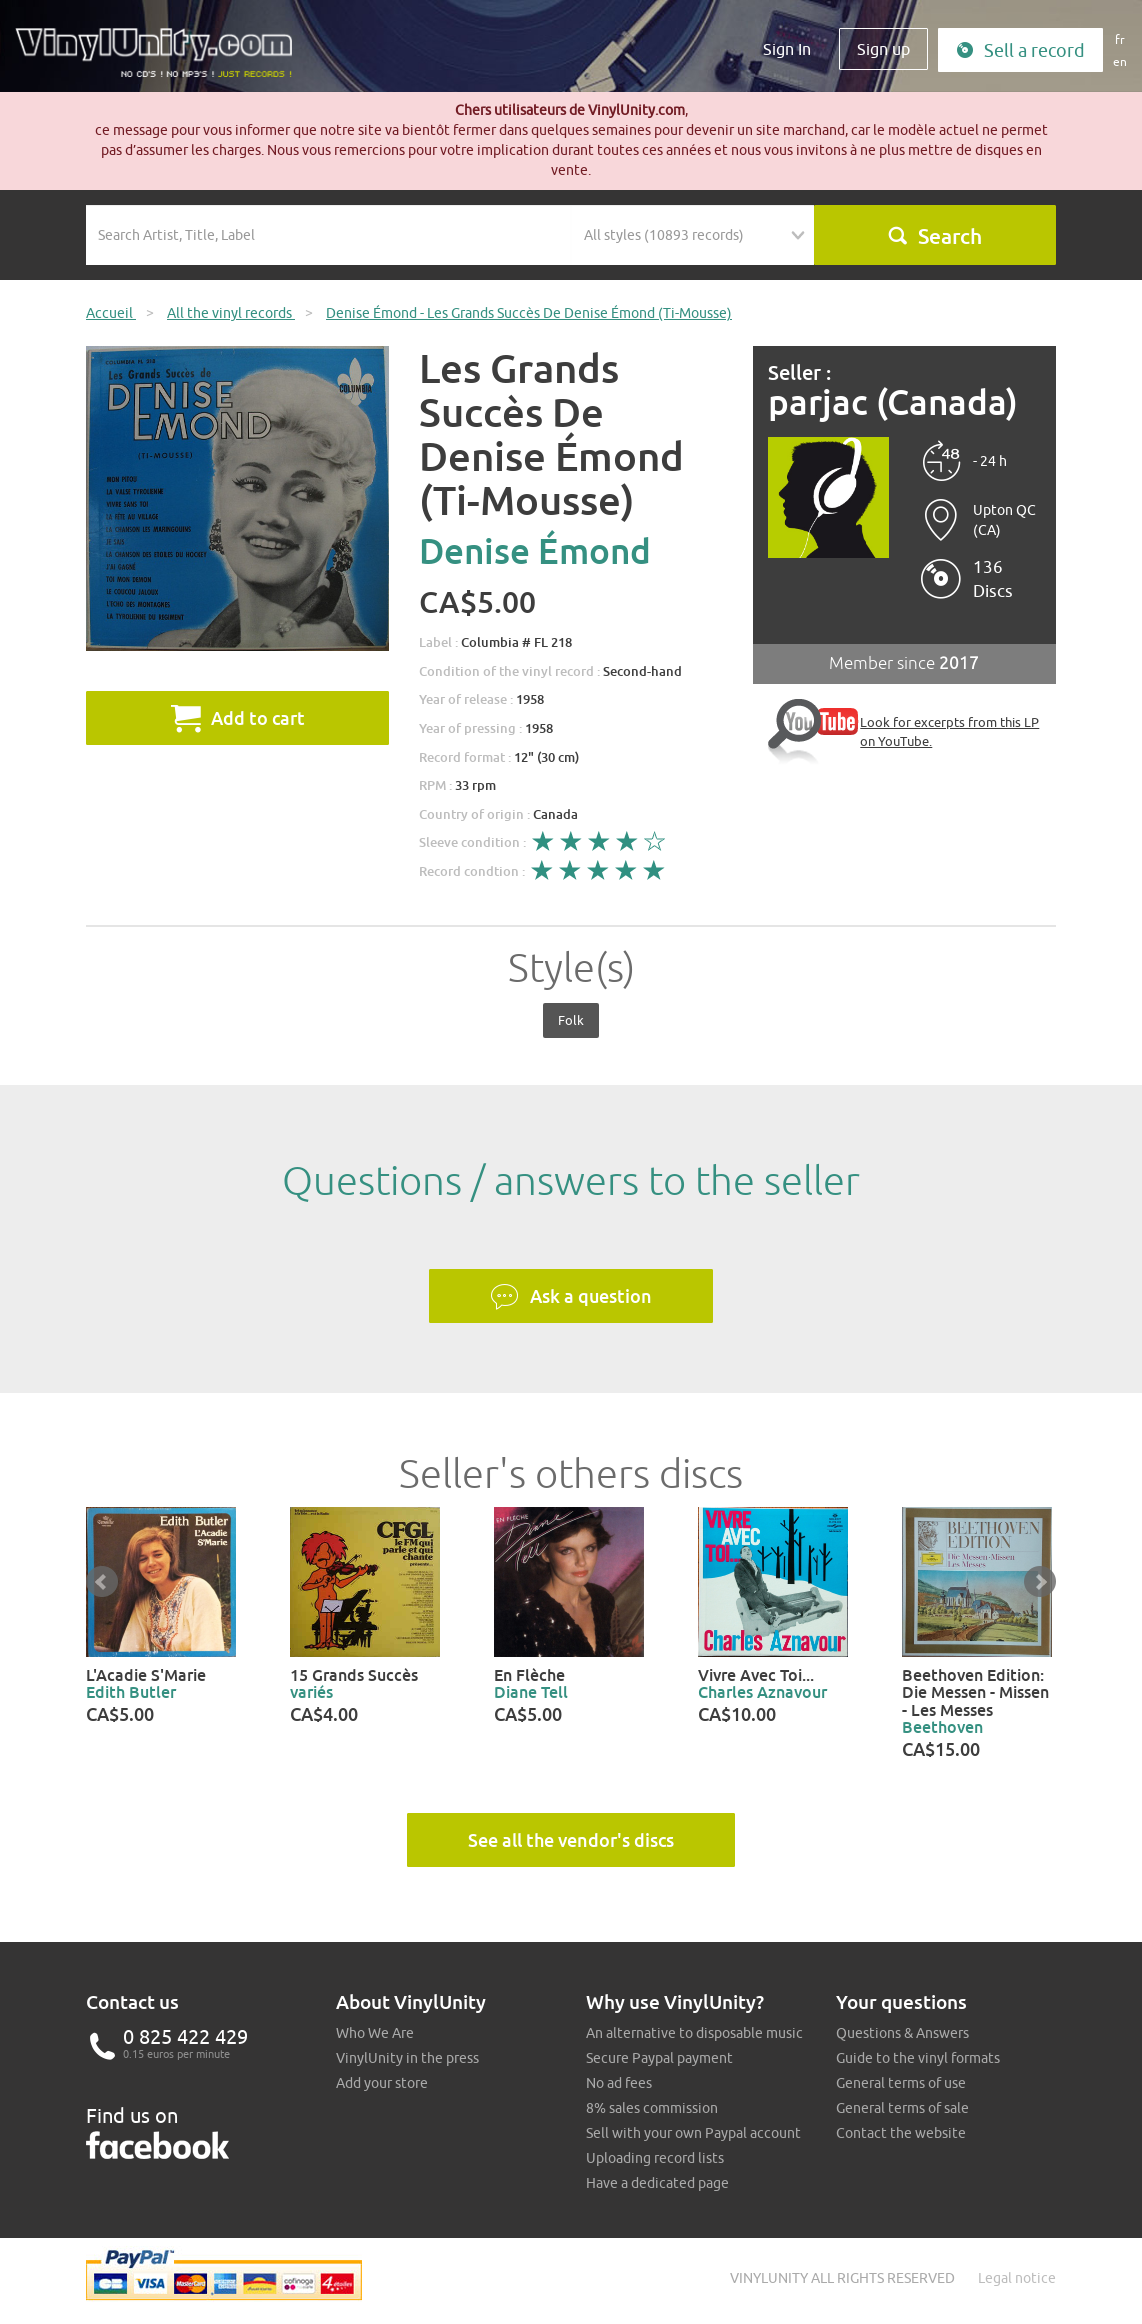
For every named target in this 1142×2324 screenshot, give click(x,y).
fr (1120, 39)
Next (1040, 1582)
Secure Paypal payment (659, 2058)
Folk (571, 1020)
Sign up (883, 49)
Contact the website (901, 2133)
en (1120, 61)
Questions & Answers (902, 2033)
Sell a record (1020, 50)
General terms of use (901, 2083)
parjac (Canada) (893, 402)
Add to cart (238, 718)
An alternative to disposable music (694, 2033)
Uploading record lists (655, 2158)
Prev (102, 1582)
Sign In (787, 49)
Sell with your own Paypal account (693, 2133)
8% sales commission (652, 2108)
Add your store (382, 2083)
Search (934, 236)
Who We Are (375, 2033)
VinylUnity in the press (407, 2058)
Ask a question (571, 1297)
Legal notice (1017, 2278)
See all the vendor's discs (571, 1840)
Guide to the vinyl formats (918, 2058)
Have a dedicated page (657, 2183)
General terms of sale (902, 2108)
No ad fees (619, 2083)
